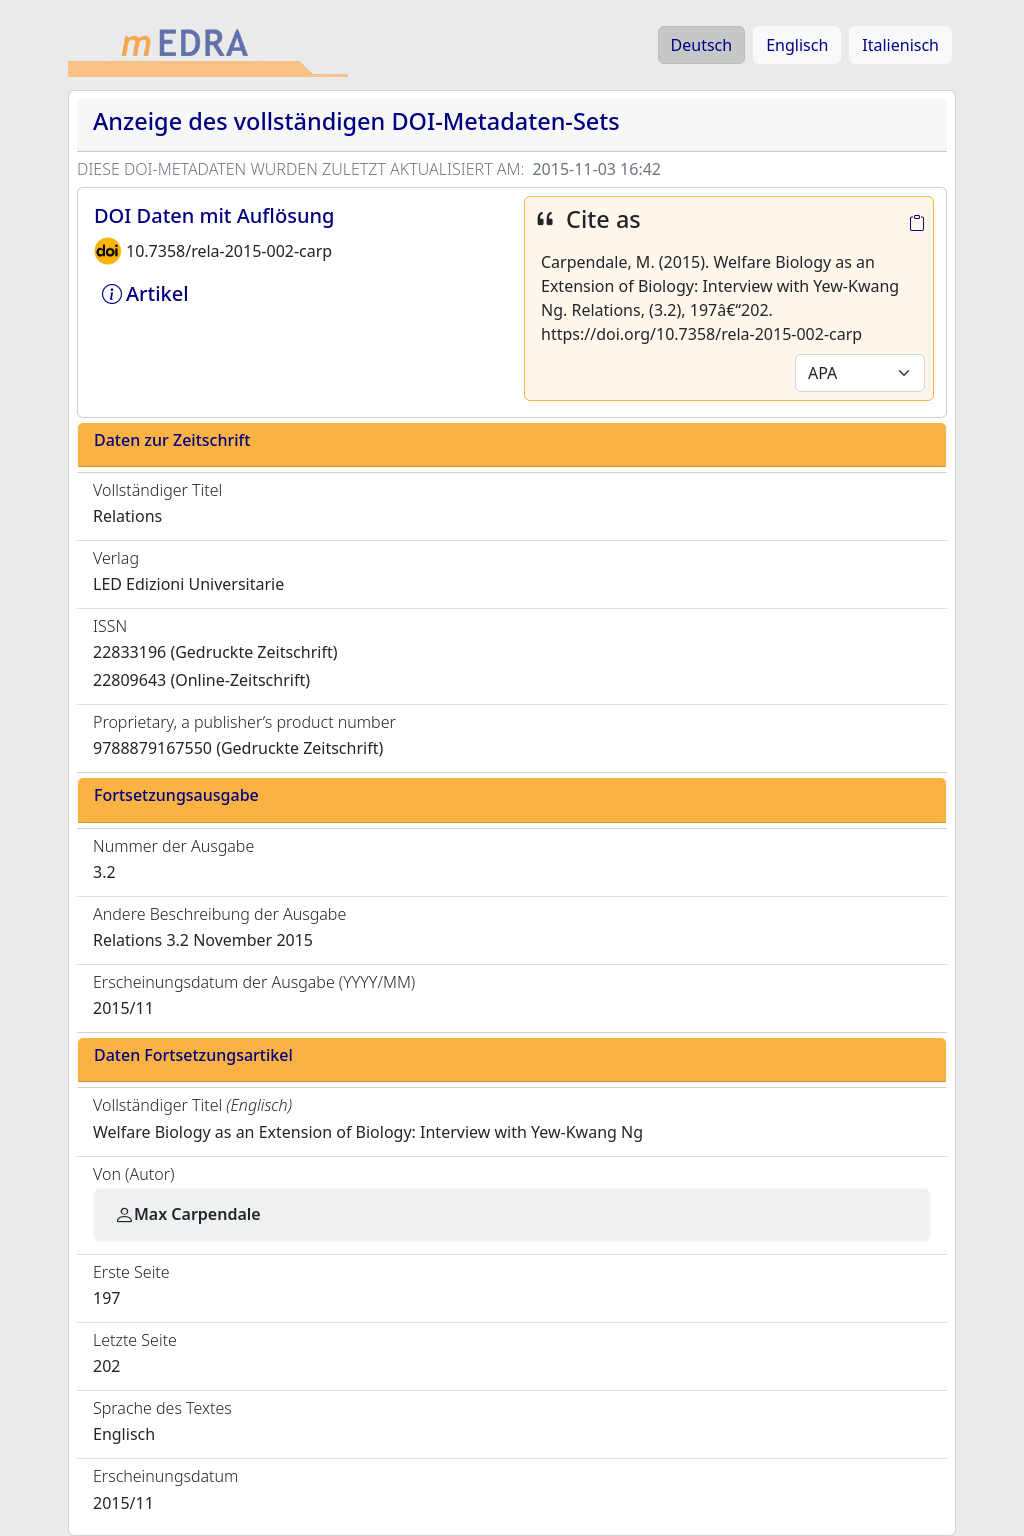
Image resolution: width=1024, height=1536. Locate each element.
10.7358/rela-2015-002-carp (229, 251)
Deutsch (702, 45)
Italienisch (900, 45)
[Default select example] (860, 373)
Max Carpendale (187, 1214)
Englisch (797, 45)
